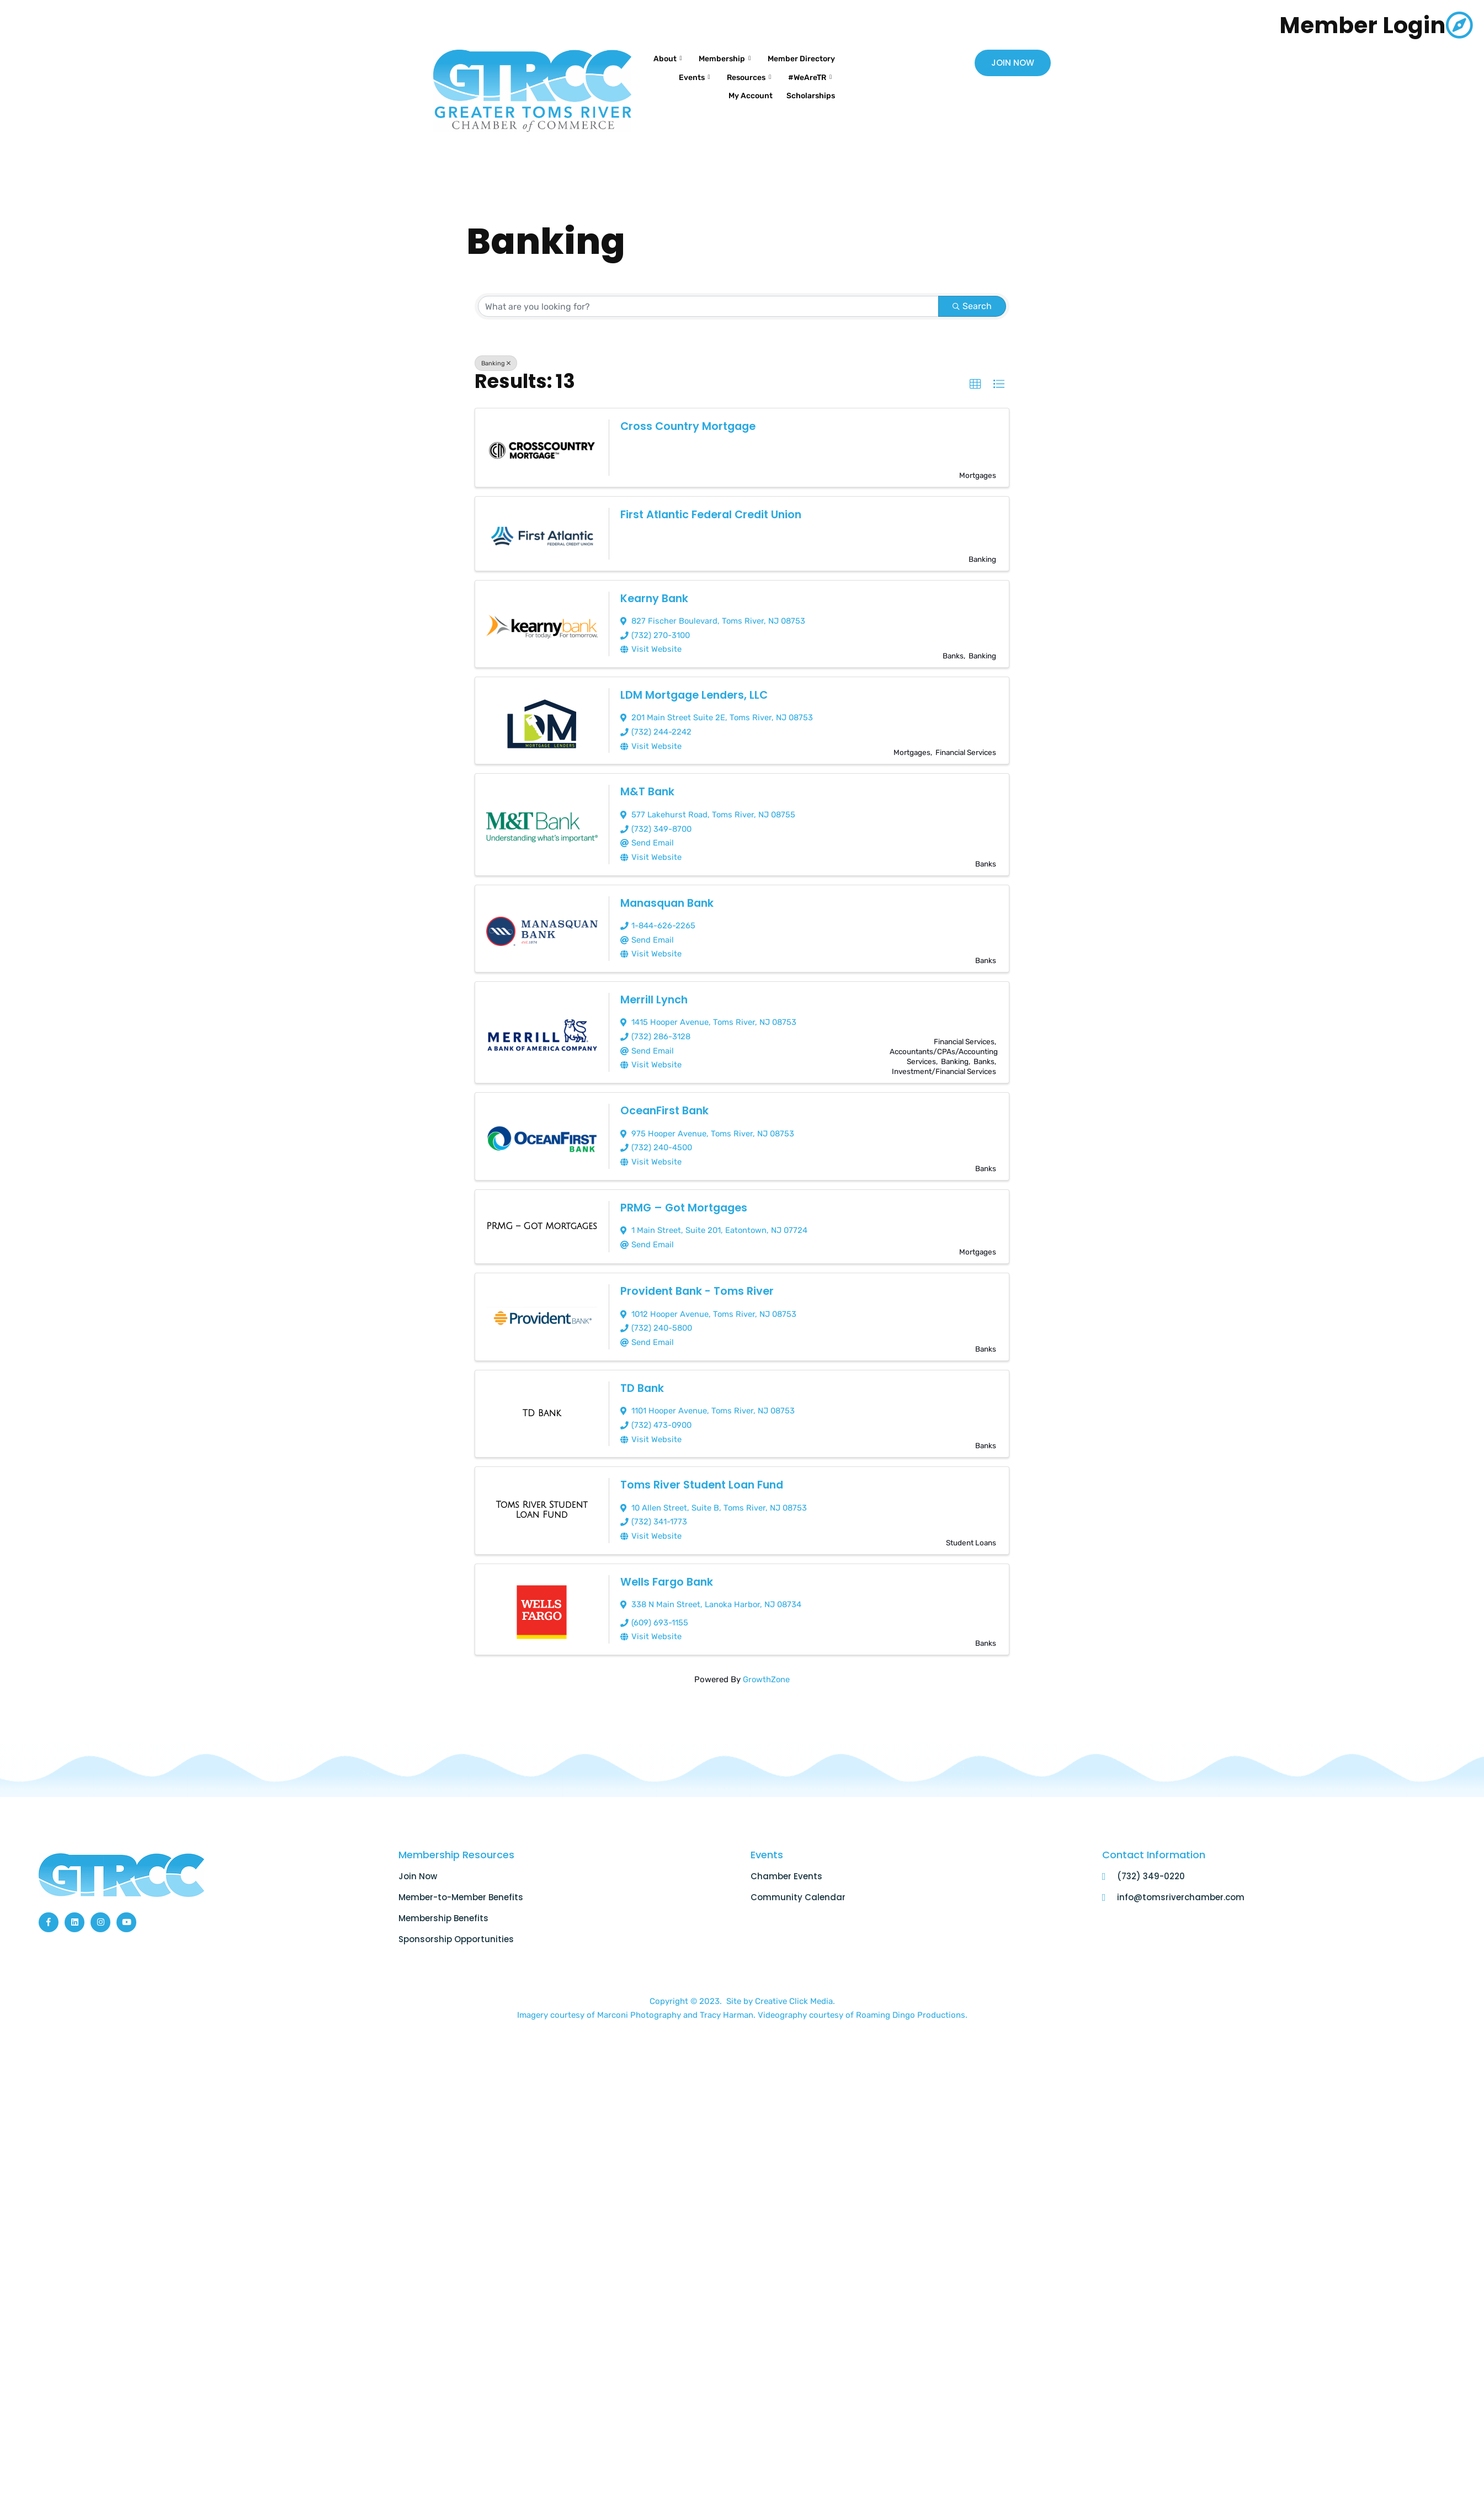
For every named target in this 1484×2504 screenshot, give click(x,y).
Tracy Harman (726, 2001)
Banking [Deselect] (496, 363)
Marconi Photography (640, 2001)
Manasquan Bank (669, 898)
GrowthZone (766, 1665)
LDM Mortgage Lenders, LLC (696, 693)
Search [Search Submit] (972, 306)
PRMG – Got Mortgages (686, 1198)
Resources (676, 85)
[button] (975, 384)
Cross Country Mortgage (690, 426)
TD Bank (643, 1377)
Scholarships (807, 99)
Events (812, 71)
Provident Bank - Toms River (699, 1282)
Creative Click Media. (795, 1987)
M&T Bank (648, 789)
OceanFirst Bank (666, 1103)
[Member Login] (1459, 25)
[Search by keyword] (708, 306)
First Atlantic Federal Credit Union (715, 514)
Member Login (1354, 24)
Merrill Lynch (654, 994)
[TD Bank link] (542, 1403)
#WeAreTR (743, 85)
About (740, 57)
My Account (809, 84)
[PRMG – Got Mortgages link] (541, 1218)
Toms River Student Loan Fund (705, 1473)
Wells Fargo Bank (668, 1568)
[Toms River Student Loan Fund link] (542, 1498)
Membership (802, 57)
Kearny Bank (656, 598)
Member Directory (744, 71)
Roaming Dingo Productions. (911, 2001)
